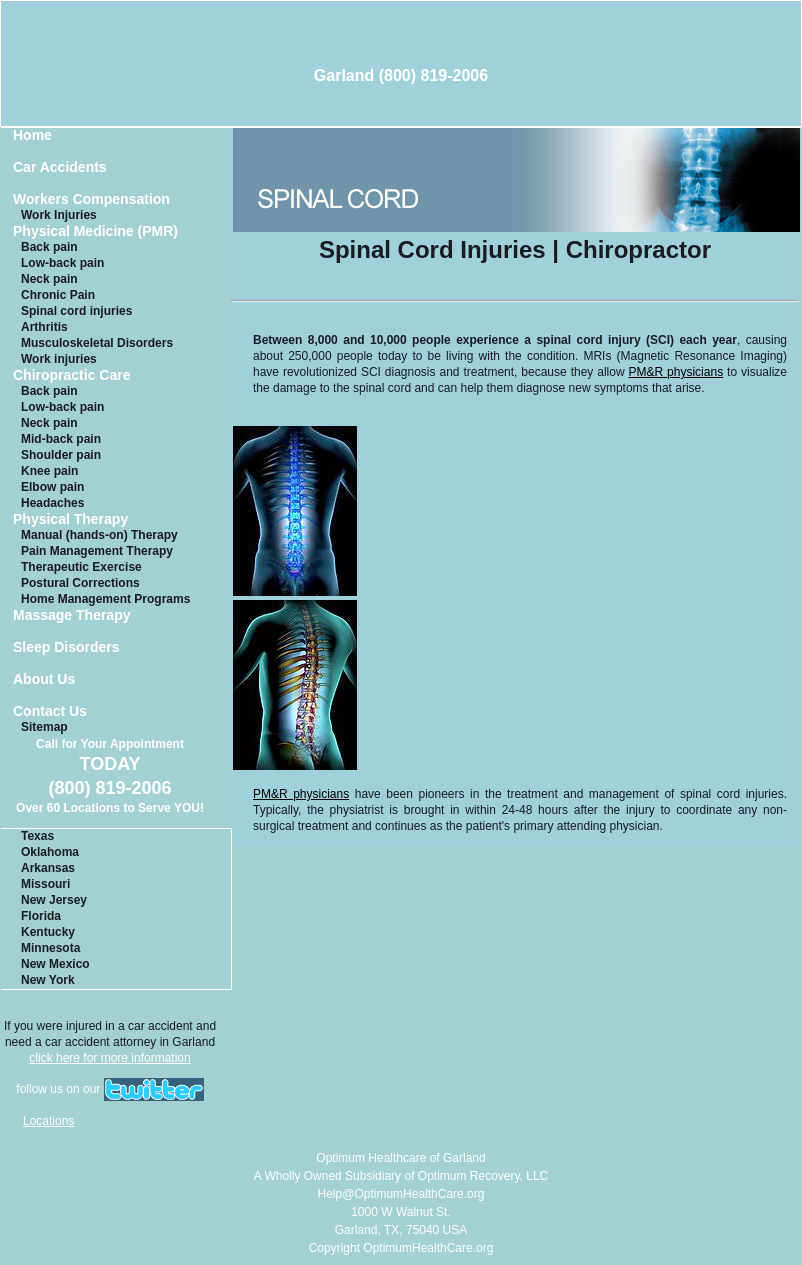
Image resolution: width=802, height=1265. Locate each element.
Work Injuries (59, 215)
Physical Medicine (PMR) (95, 231)
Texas (37, 836)
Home (32, 135)
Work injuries (59, 359)
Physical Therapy (70, 519)
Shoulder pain (61, 455)
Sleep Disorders (66, 647)
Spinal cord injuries (76, 311)
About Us (44, 679)
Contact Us (50, 711)
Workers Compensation (91, 199)
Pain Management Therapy (97, 551)
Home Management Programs (105, 599)
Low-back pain (62, 263)
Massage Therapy (72, 615)
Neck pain (49, 279)
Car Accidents (60, 167)
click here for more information (109, 1058)
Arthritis (44, 327)
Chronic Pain (58, 295)
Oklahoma (50, 852)
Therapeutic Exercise (81, 567)
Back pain (49, 247)
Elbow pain (52, 487)
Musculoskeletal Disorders (97, 343)
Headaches (52, 503)
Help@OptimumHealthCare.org (401, 1194)
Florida (41, 916)
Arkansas (48, 868)
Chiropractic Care (71, 375)
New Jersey (54, 900)
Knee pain (49, 471)
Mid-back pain (61, 439)
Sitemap (44, 727)
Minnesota (50, 948)
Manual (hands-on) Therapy (99, 535)
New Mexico (55, 964)
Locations (48, 1121)
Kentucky (48, 932)
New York (48, 980)
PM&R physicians (676, 372)
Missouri (45, 884)
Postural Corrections (80, 583)
